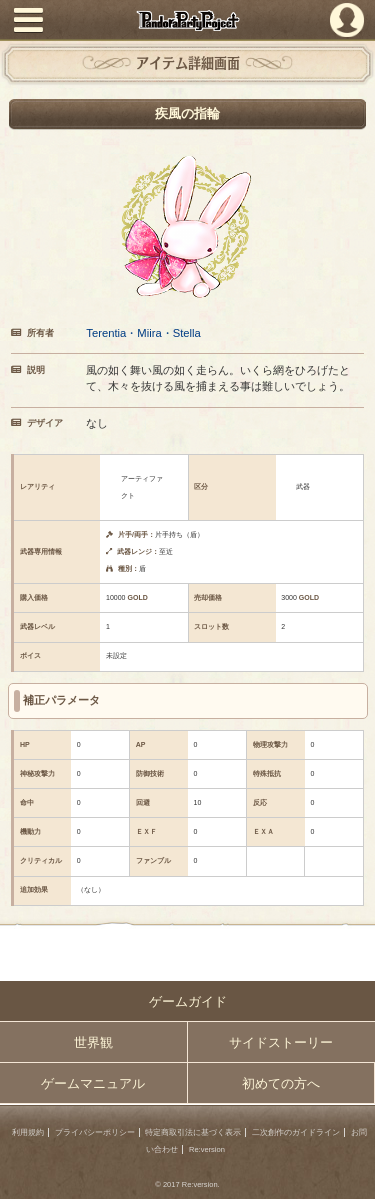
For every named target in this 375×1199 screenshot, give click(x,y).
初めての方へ (281, 1083)
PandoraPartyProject (187, 20)
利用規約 (28, 1132)
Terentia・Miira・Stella (143, 333)
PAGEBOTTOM (352, 1175)
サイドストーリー (281, 1042)
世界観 (93, 1042)
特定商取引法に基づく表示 (193, 1132)
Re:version (207, 1149)
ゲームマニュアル (93, 1083)
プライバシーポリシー (95, 1132)
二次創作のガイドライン (296, 1132)
